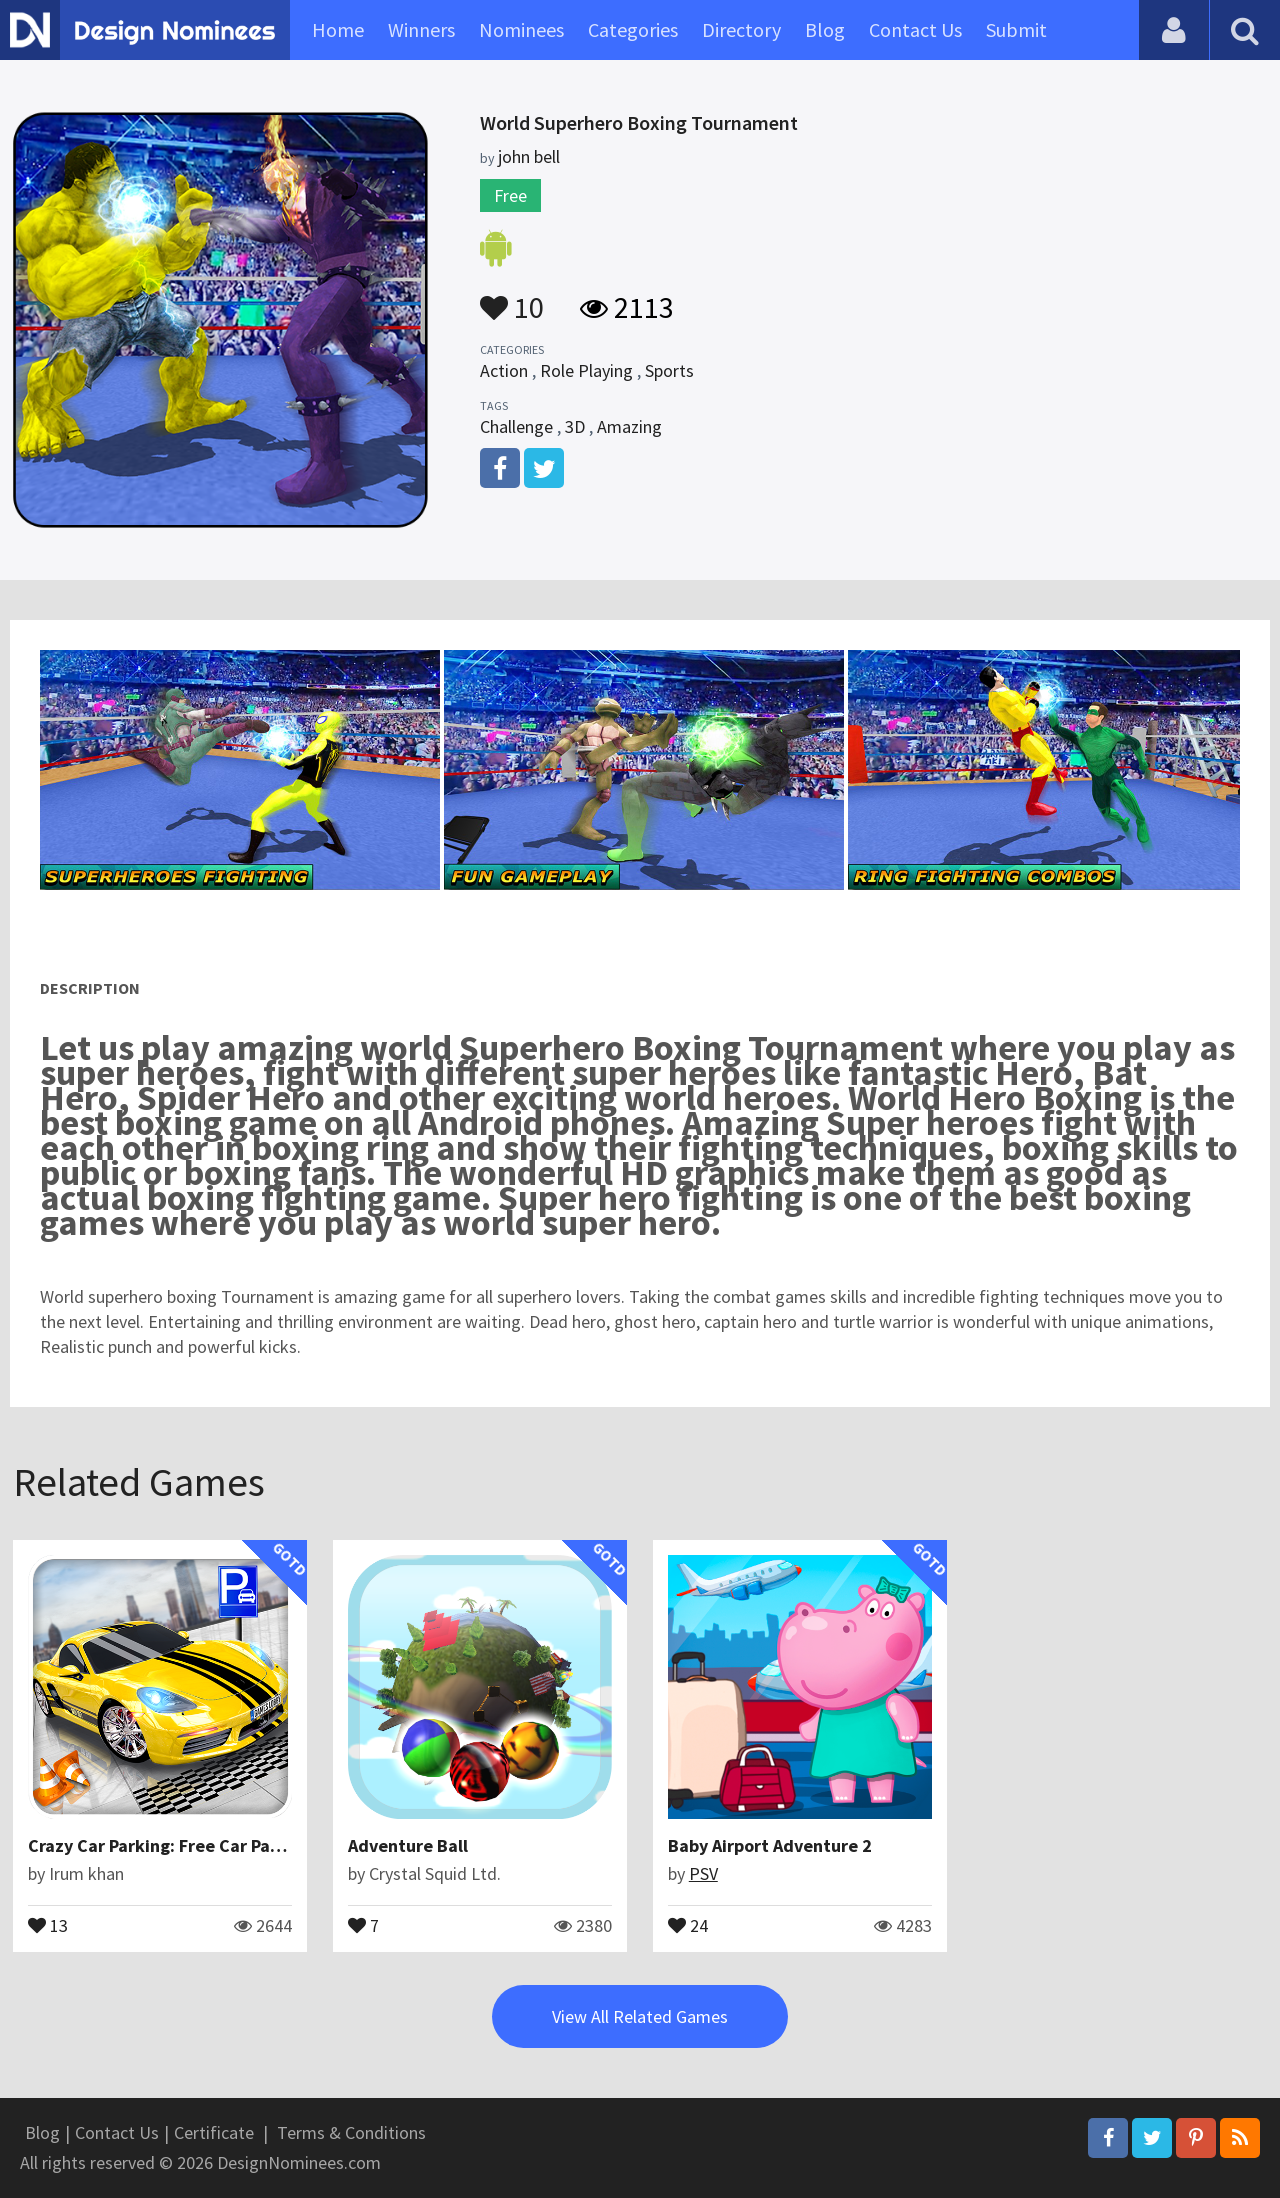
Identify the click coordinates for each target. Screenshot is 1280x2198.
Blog (825, 29)
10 (512, 298)
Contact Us (915, 29)
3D (575, 426)
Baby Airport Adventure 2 (770, 1845)
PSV (703, 1873)
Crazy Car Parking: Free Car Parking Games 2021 (221, 1845)
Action (504, 370)
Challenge (516, 426)
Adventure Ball (408, 1845)
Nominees (521, 29)
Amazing (629, 426)
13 (48, 1924)
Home (338, 29)
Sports (669, 370)
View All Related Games (640, 2016)
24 (688, 1924)
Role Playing (586, 370)
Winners (421, 29)
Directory (741, 29)
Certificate (214, 2132)
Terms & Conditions (351, 2132)
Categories (633, 29)
